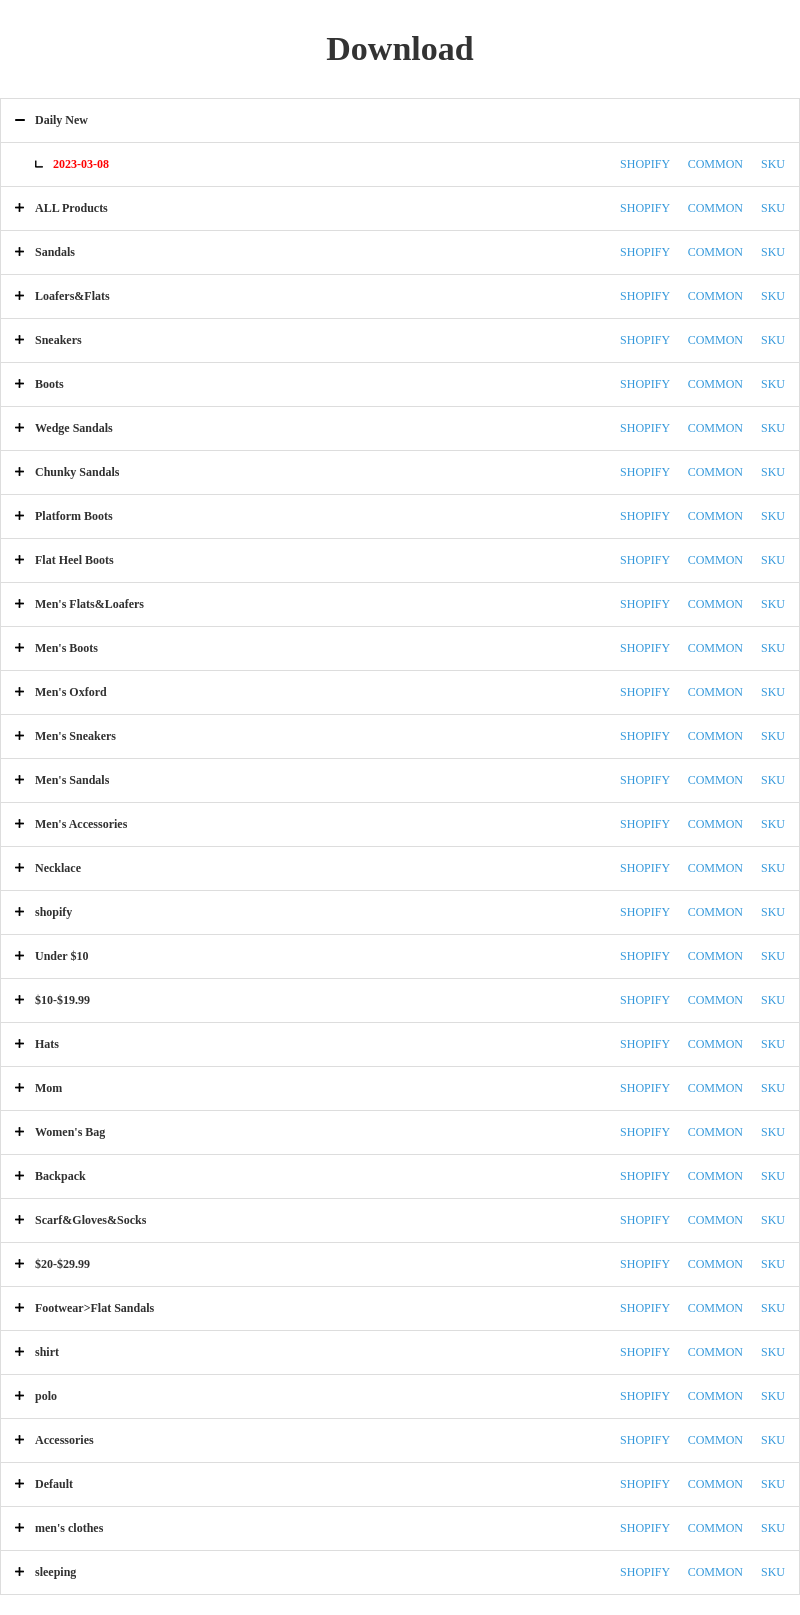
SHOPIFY (645, 164)
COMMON (715, 164)
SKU (773, 164)
